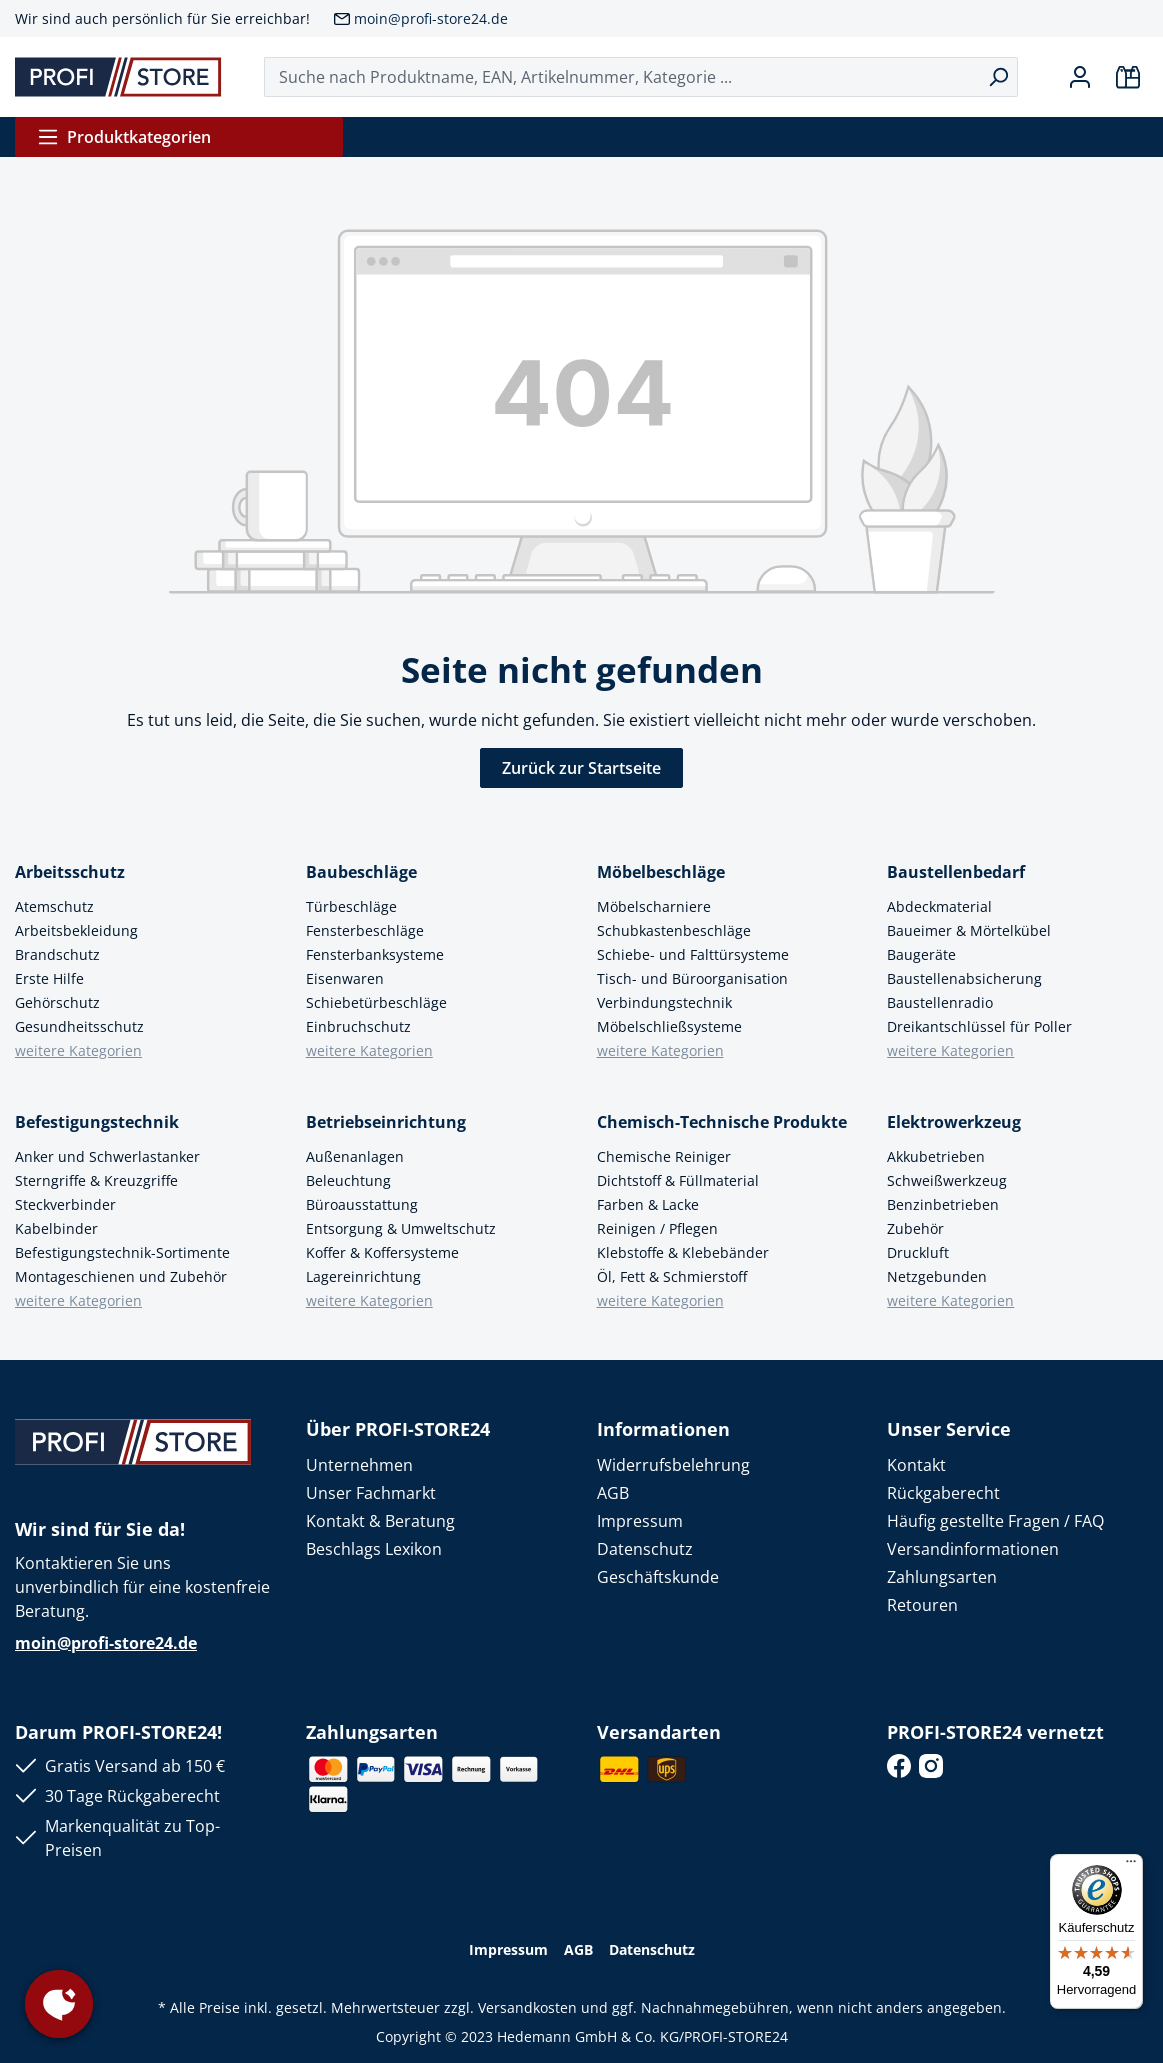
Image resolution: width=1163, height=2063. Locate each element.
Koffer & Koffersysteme (382, 1252)
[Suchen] (998, 77)
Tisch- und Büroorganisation (692, 978)
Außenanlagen (355, 1156)
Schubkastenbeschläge (674, 930)
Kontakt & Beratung (380, 1521)
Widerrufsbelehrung (673, 1465)
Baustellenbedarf (956, 872)
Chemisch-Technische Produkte (722, 1122)
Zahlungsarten (942, 1577)
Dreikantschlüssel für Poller (979, 1026)
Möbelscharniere (654, 906)
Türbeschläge (351, 906)
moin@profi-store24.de (431, 18)
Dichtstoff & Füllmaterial (678, 1180)
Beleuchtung (348, 1180)
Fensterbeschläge (365, 930)
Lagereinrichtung (363, 1276)
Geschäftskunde (658, 1577)
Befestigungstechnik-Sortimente (122, 1252)
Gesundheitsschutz (79, 1026)
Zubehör (915, 1228)
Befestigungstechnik (97, 1122)
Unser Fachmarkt (371, 1493)
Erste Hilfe (49, 978)
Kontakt (916, 1465)
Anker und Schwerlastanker (107, 1156)
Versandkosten (527, 2007)
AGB (613, 1493)
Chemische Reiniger (664, 1156)
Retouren (922, 1605)
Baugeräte (921, 954)
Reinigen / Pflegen (657, 1228)
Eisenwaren (345, 978)
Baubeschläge (361, 872)
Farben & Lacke (648, 1204)
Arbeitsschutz (70, 872)
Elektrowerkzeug (954, 1122)
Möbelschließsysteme (669, 1026)
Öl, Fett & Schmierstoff (672, 1276)
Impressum (640, 1521)
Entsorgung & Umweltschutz (401, 1228)
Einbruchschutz (358, 1026)
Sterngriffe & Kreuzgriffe (96, 1180)
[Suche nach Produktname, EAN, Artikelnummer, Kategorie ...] (622, 77)
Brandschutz (57, 954)
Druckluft (918, 1252)
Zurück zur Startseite (581, 768)
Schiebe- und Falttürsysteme (693, 954)
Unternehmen (359, 1465)
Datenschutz (645, 1549)
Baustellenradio (940, 1002)
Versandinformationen (973, 1549)
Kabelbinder (56, 1228)
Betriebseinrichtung (386, 1122)
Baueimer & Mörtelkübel (969, 930)
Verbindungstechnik (664, 1002)
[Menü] (1131, 1866)
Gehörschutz (57, 1002)
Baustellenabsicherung (964, 978)
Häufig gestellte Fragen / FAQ (995, 1521)
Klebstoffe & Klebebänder (683, 1252)
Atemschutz (54, 906)
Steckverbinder (65, 1204)
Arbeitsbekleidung (76, 930)
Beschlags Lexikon (374, 1549)
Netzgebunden (937, 1276)
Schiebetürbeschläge (376, 1002)
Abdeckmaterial (939, 906)
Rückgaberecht (943, 1493)
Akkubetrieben (936, 1156)
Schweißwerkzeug (947, 1180)
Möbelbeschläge (661, 872)
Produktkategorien (124, 137)
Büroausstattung (362, 1204)
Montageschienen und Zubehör (121, 1276)
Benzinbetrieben (943, 1204)
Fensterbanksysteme (375, 954)
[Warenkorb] (1128, 77)
